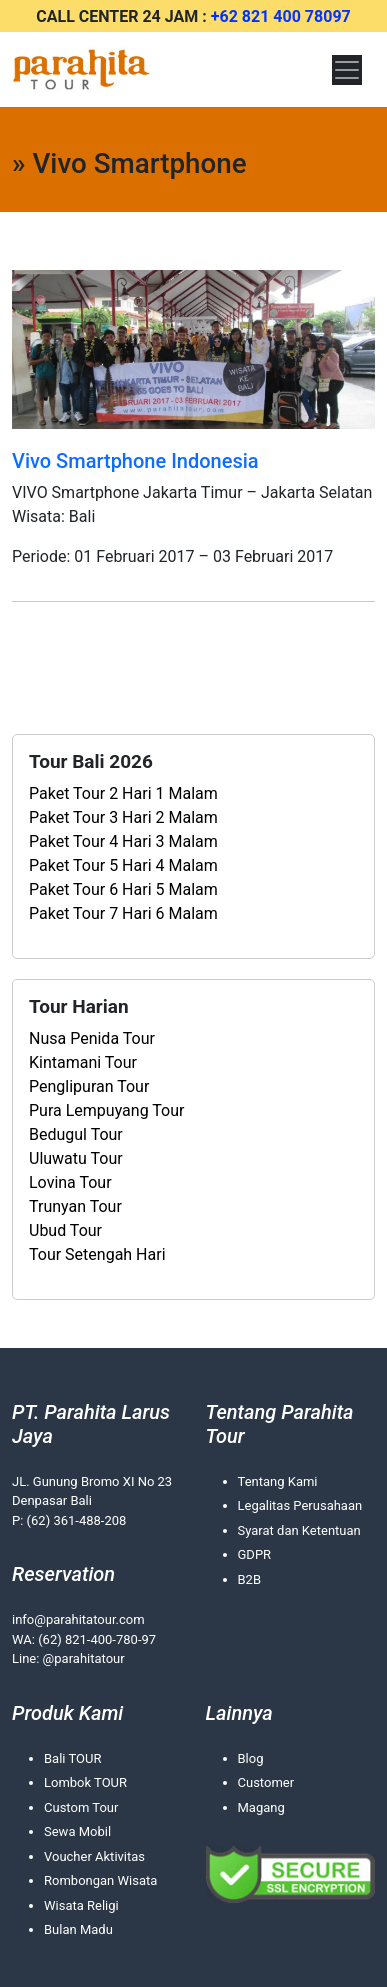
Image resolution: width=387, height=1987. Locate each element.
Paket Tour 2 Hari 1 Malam (123, 793)
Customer (266, 1782)
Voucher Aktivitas (94, 1856)
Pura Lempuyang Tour (106, 1110)
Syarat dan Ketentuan (299, 1530)
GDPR (255, 1554)
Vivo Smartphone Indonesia (135, 461)
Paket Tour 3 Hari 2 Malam (123, 817)
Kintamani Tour (83, 1062)
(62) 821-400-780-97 (97, 1639)
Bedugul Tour (76, 1134)
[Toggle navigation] (347, 70)
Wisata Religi (81, 1905)
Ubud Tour (65, 1230)
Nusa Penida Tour (92, 1038)
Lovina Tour (70, 1182)
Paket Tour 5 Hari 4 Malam (123, 865)
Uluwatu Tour (76, 1158)
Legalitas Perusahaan (300, 1505)
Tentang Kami (278, 1481)
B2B (250, 1579)
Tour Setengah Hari (97, 1254)
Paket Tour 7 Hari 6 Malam (123, 913)
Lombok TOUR (85, 1782)
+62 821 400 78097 (281, 16)
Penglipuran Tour (89, 1086)
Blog (251, 1758)
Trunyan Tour (75, 1206)
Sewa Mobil (77, 1831)
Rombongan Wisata (100, 1880)
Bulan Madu (78, 1929)
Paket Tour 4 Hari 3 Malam (123, 841)
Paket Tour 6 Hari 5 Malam (123, 889)
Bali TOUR (72, 1758)
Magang (261, 1807)
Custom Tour (81, 1807)
